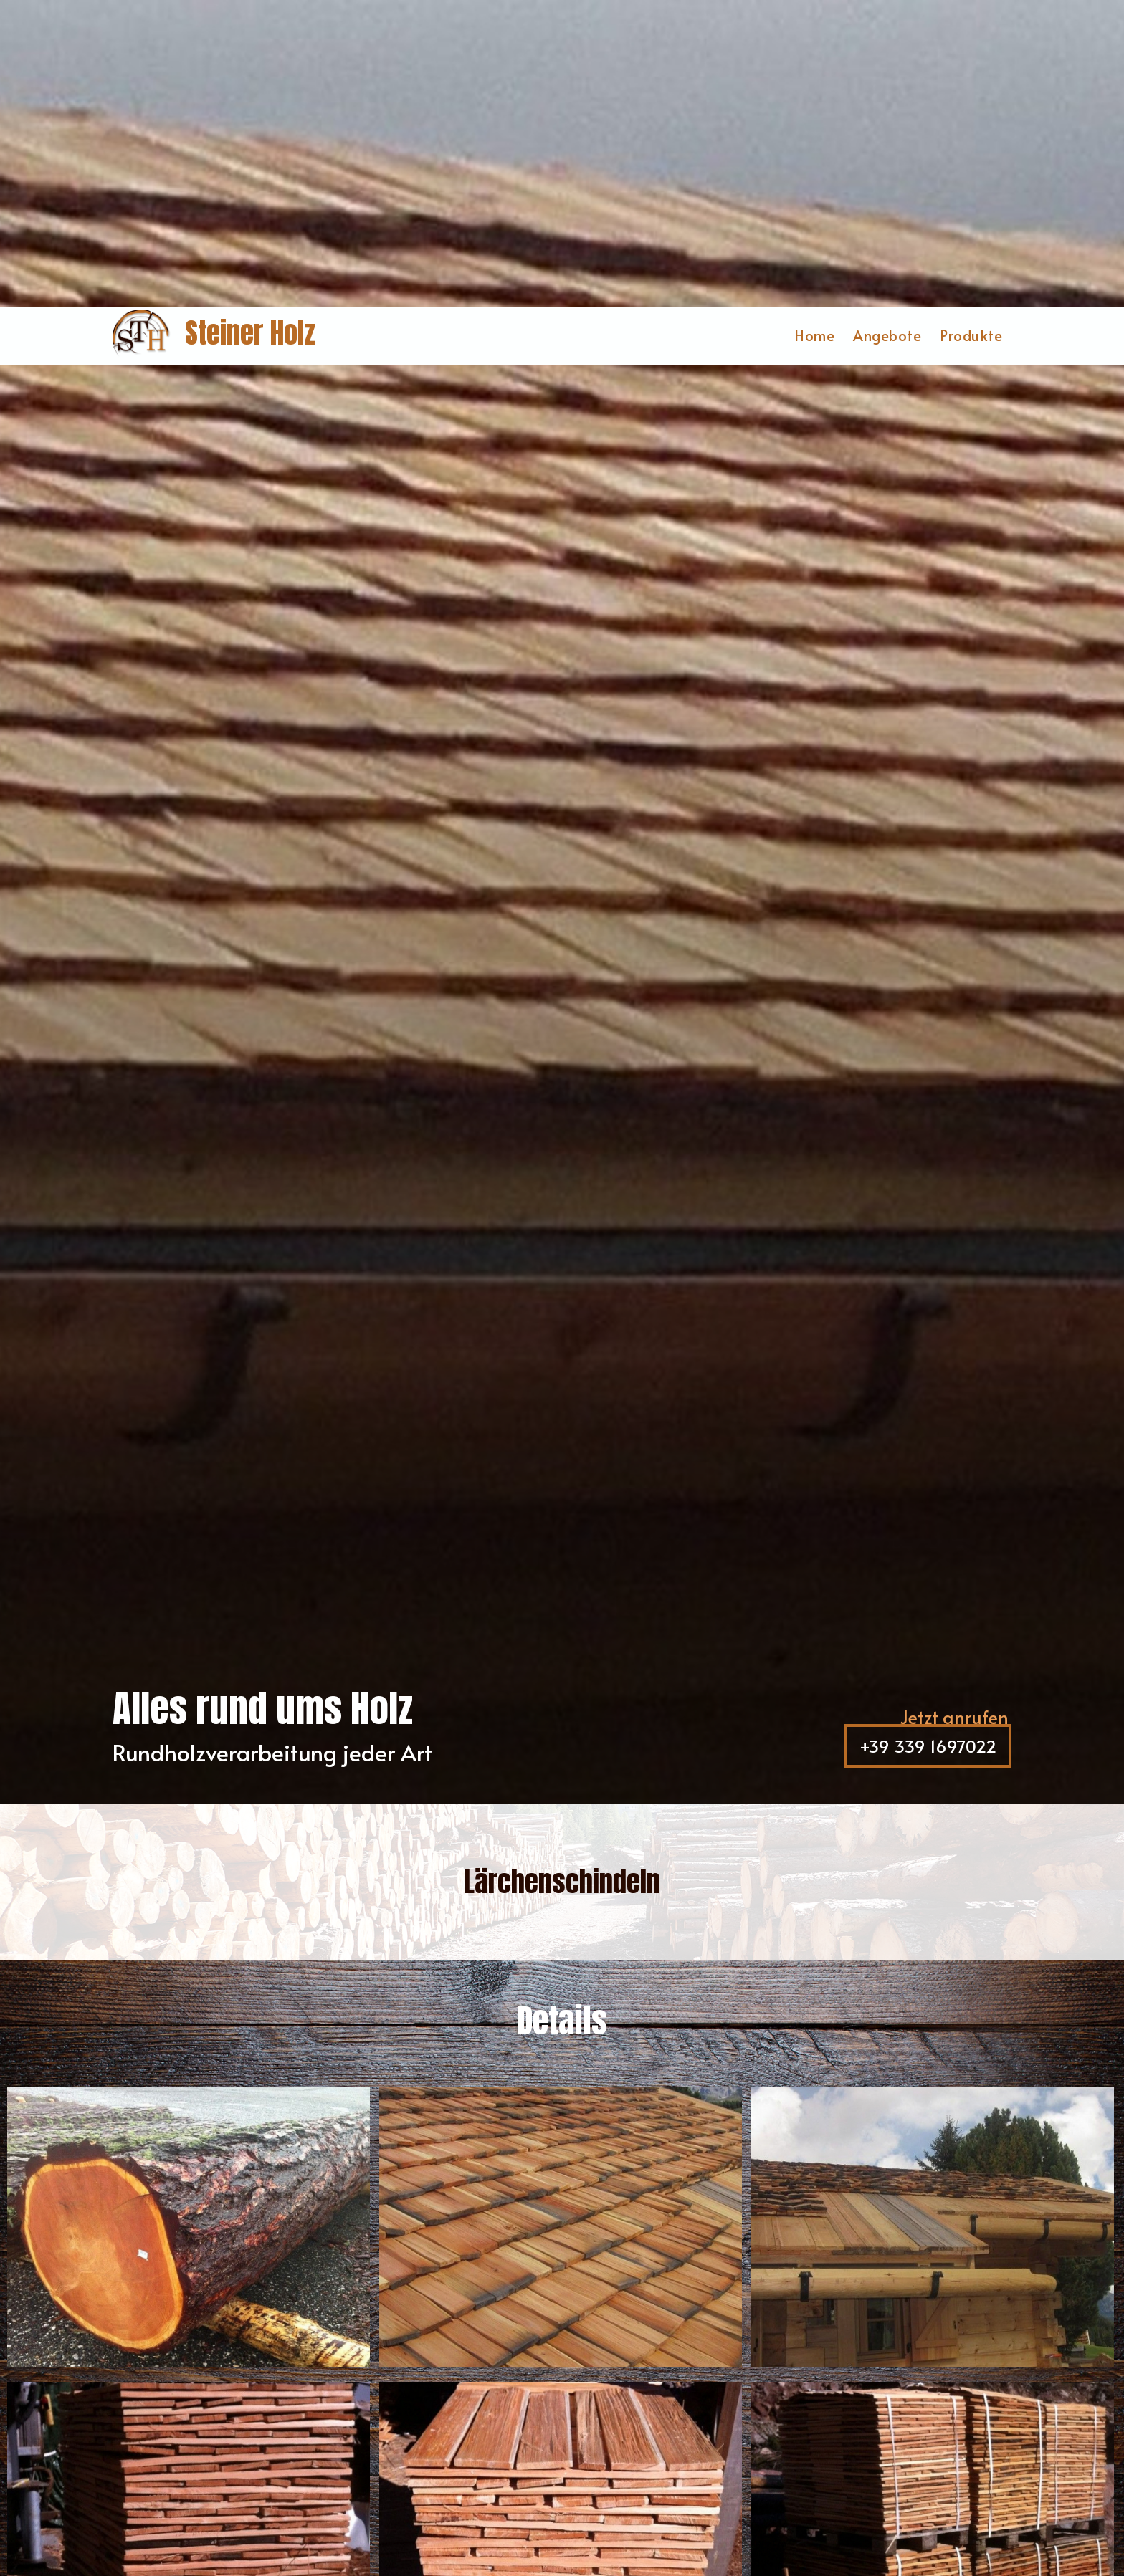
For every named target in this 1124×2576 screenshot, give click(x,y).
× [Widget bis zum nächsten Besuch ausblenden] (46, 2485)
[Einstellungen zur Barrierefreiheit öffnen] (32, 2501)
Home (814, 28)
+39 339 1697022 (934, 1441)
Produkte (971, 28)
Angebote (887, 28)
